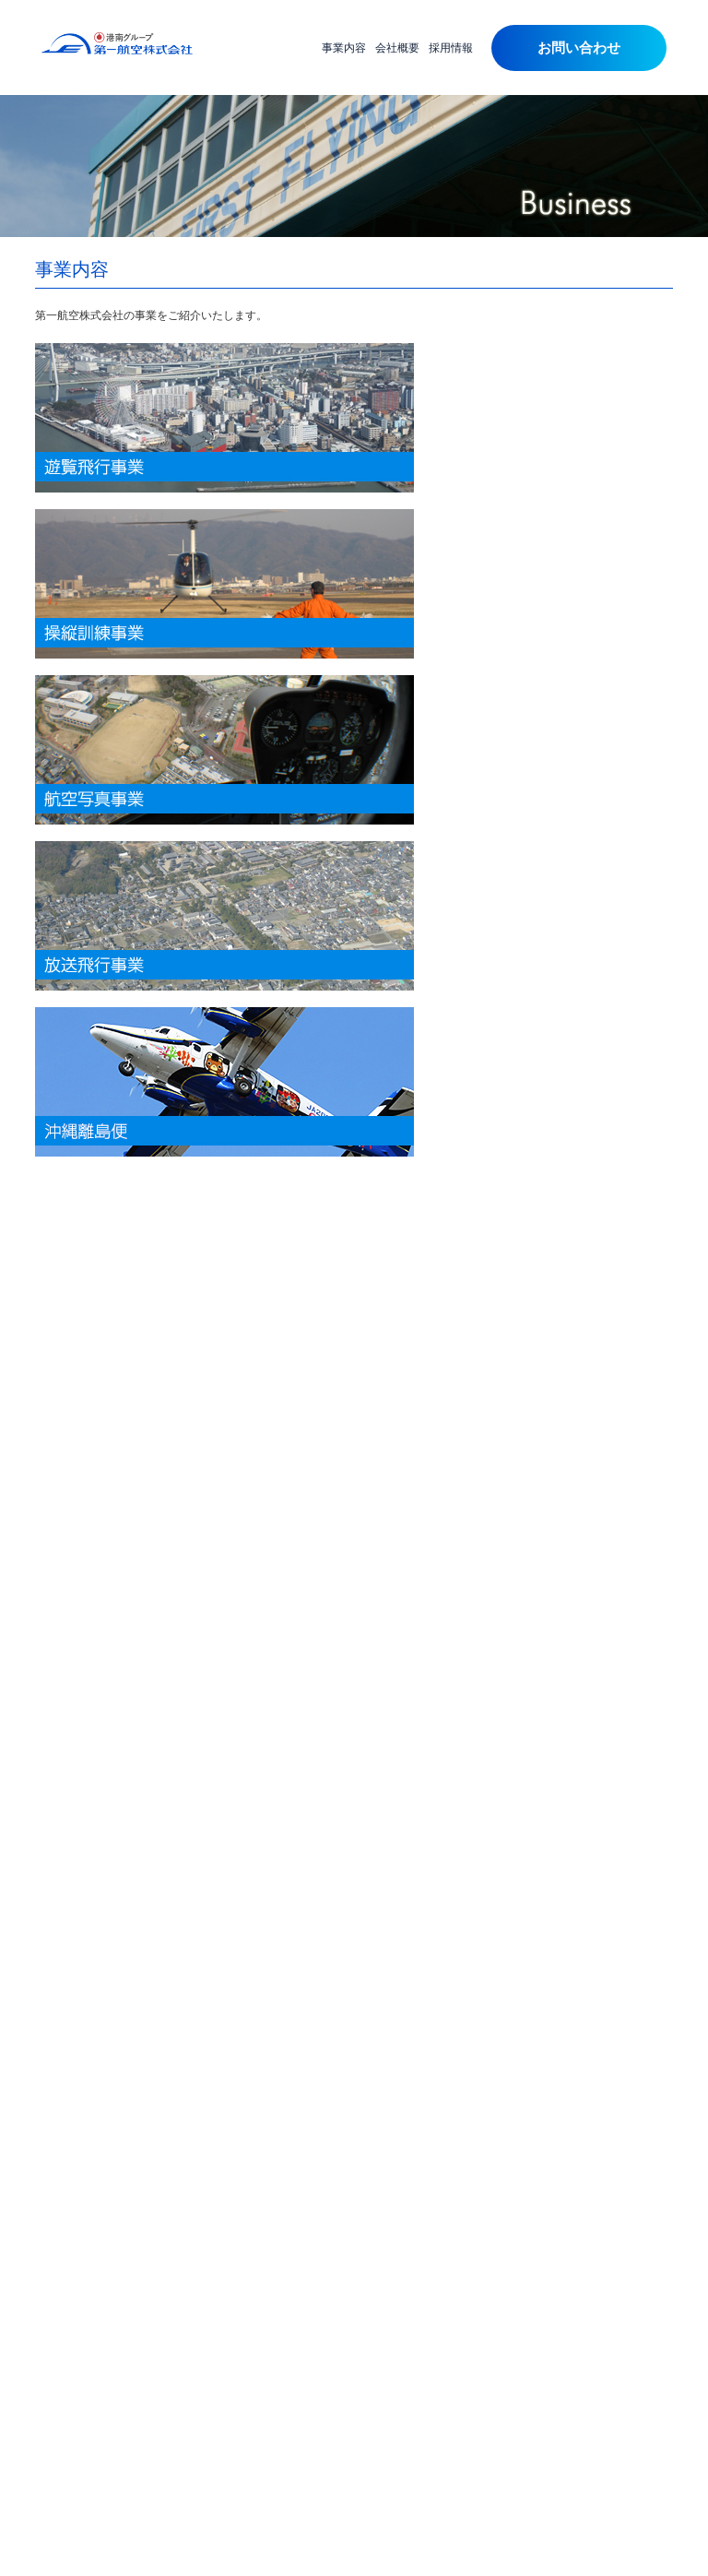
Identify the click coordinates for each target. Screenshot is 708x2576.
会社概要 (397, 48)
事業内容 (344, 48)
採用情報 (451, 48)
